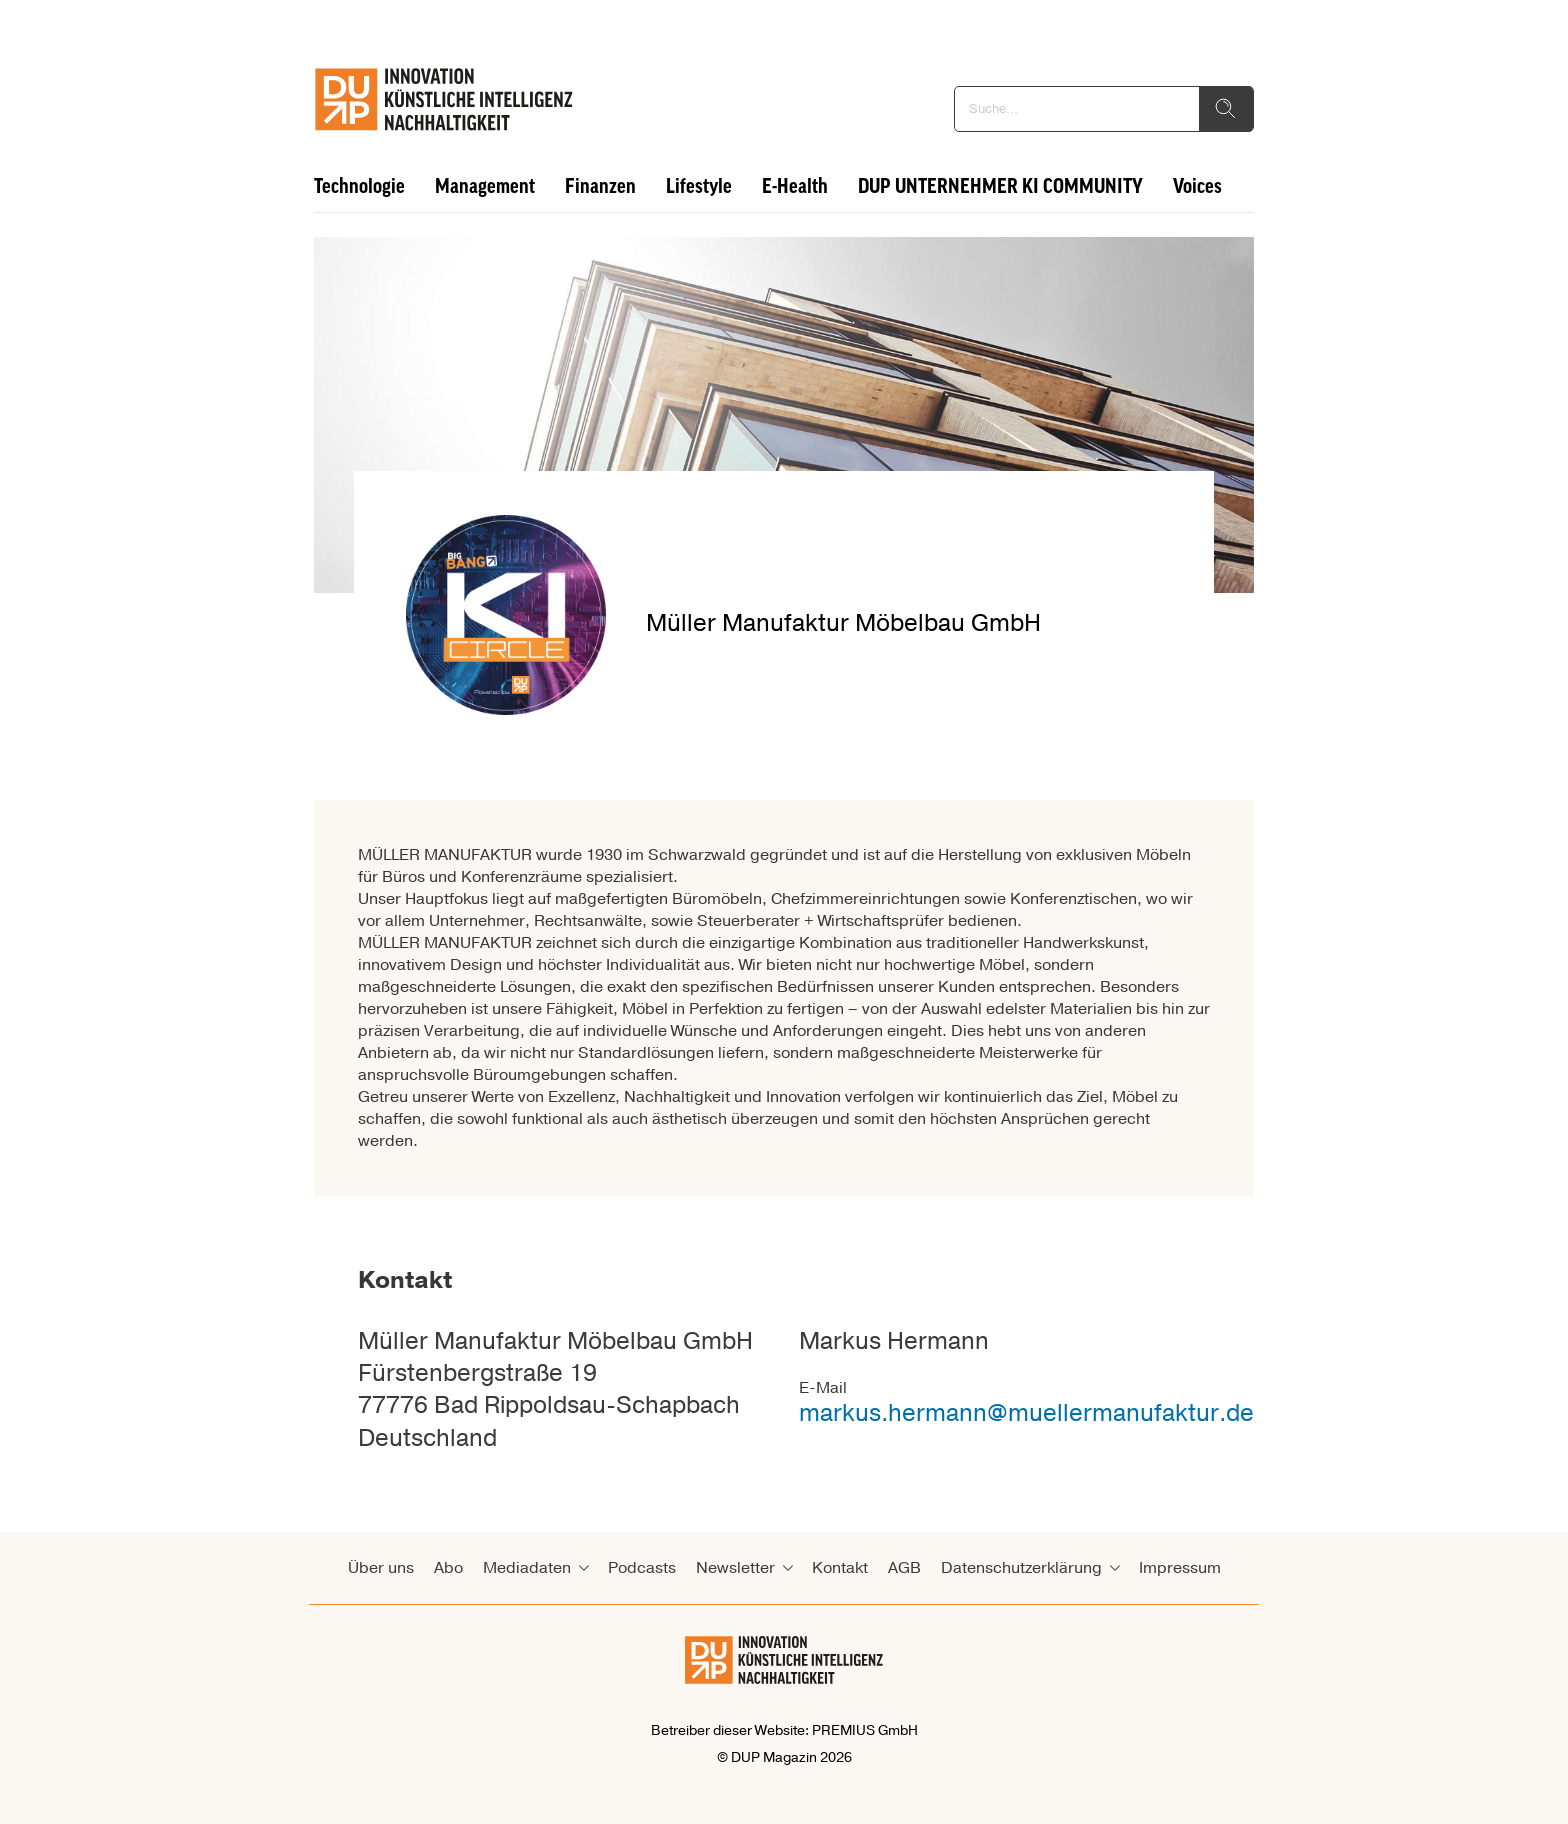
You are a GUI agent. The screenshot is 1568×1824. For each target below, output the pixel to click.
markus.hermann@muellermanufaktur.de (1026, 1413)
